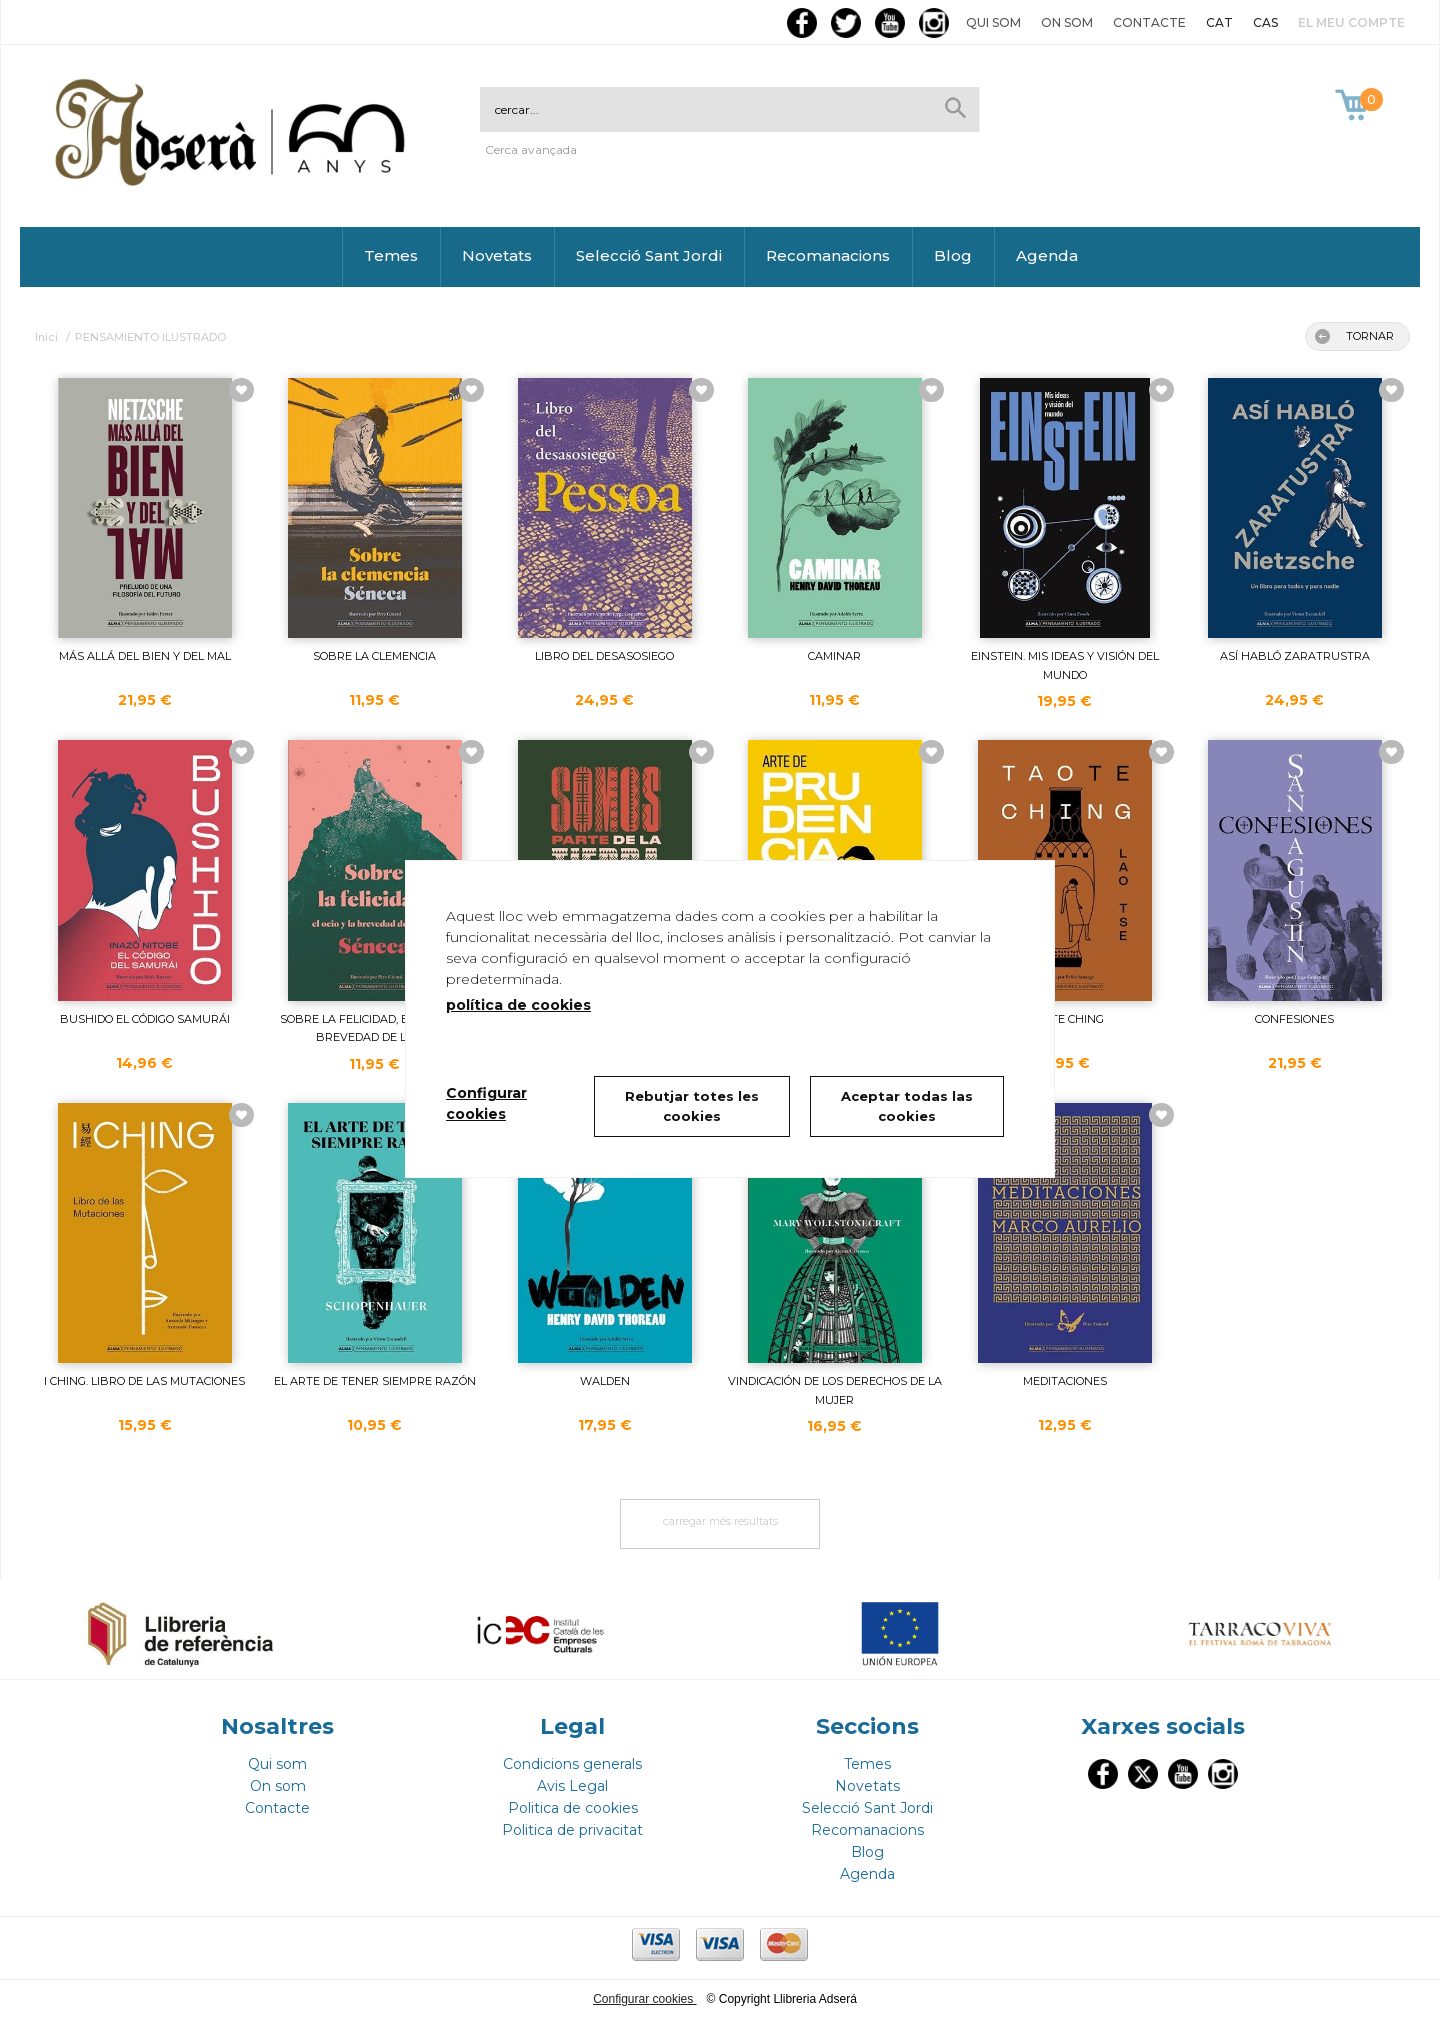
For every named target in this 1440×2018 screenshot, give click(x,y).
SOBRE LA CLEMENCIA (374, 656)
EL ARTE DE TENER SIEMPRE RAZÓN (375, 1381)
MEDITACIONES (1065, 1381)
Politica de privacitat (572, 1830)
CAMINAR (834, 656)
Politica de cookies (573, 1808)
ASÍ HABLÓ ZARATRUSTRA (1295, 656)
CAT (1219, 22)
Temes (391, 255)
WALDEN (605, 1381)
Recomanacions (828, 255)
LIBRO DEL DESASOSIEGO (604, 656)
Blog (953, 255)
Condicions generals (572, 1764)
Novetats (497, 255)
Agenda (1047, 255)
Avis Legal (572, 1786)
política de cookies (518, 1005)
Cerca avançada (531, 149)
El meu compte (1351, 22)
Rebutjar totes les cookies (692, 1106)
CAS (1265, 22)
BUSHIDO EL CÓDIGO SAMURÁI (145, 1019)
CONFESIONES (1294, 1019)
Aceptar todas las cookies (907, 1106)
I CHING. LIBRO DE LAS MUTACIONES (144, 1381)
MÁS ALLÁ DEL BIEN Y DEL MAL (145, 656)
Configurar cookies (644, 1999)
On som (1067, 22)
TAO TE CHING (1064, 1019)
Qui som (993, 22)
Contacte (1149, 22)
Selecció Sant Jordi (649, 255)
